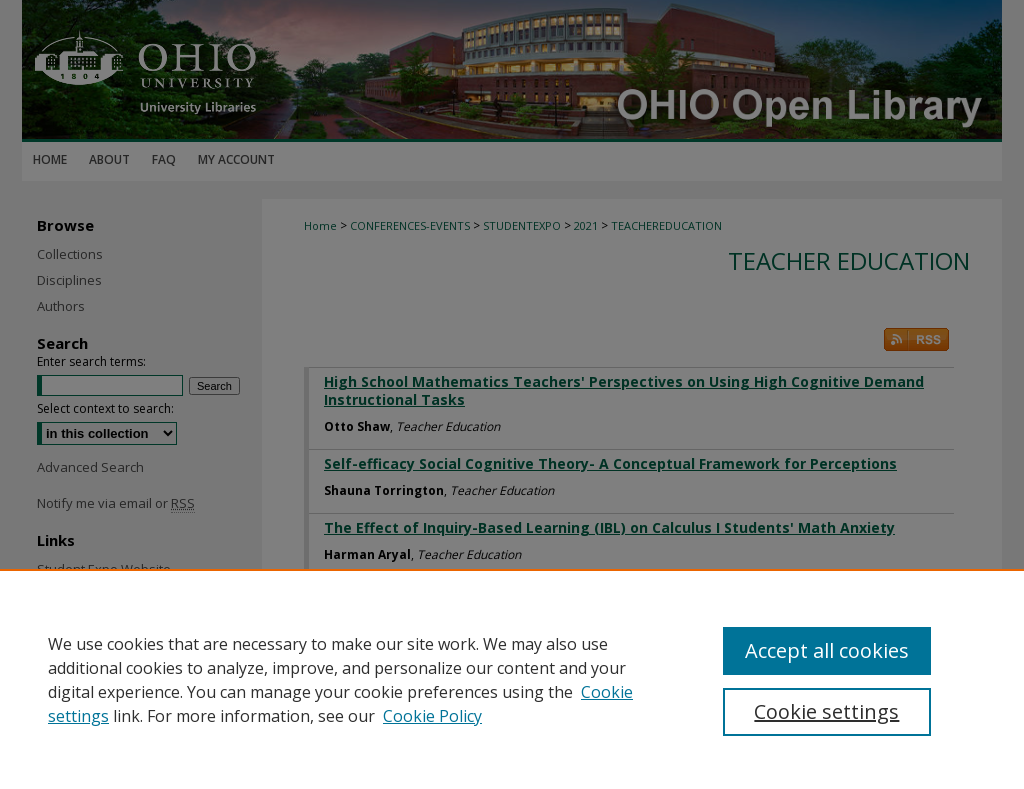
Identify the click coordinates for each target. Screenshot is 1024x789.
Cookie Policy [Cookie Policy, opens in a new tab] (432, 716)
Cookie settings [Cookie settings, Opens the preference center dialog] (826, 711)
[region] (512, 679)
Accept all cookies (827, 650)
